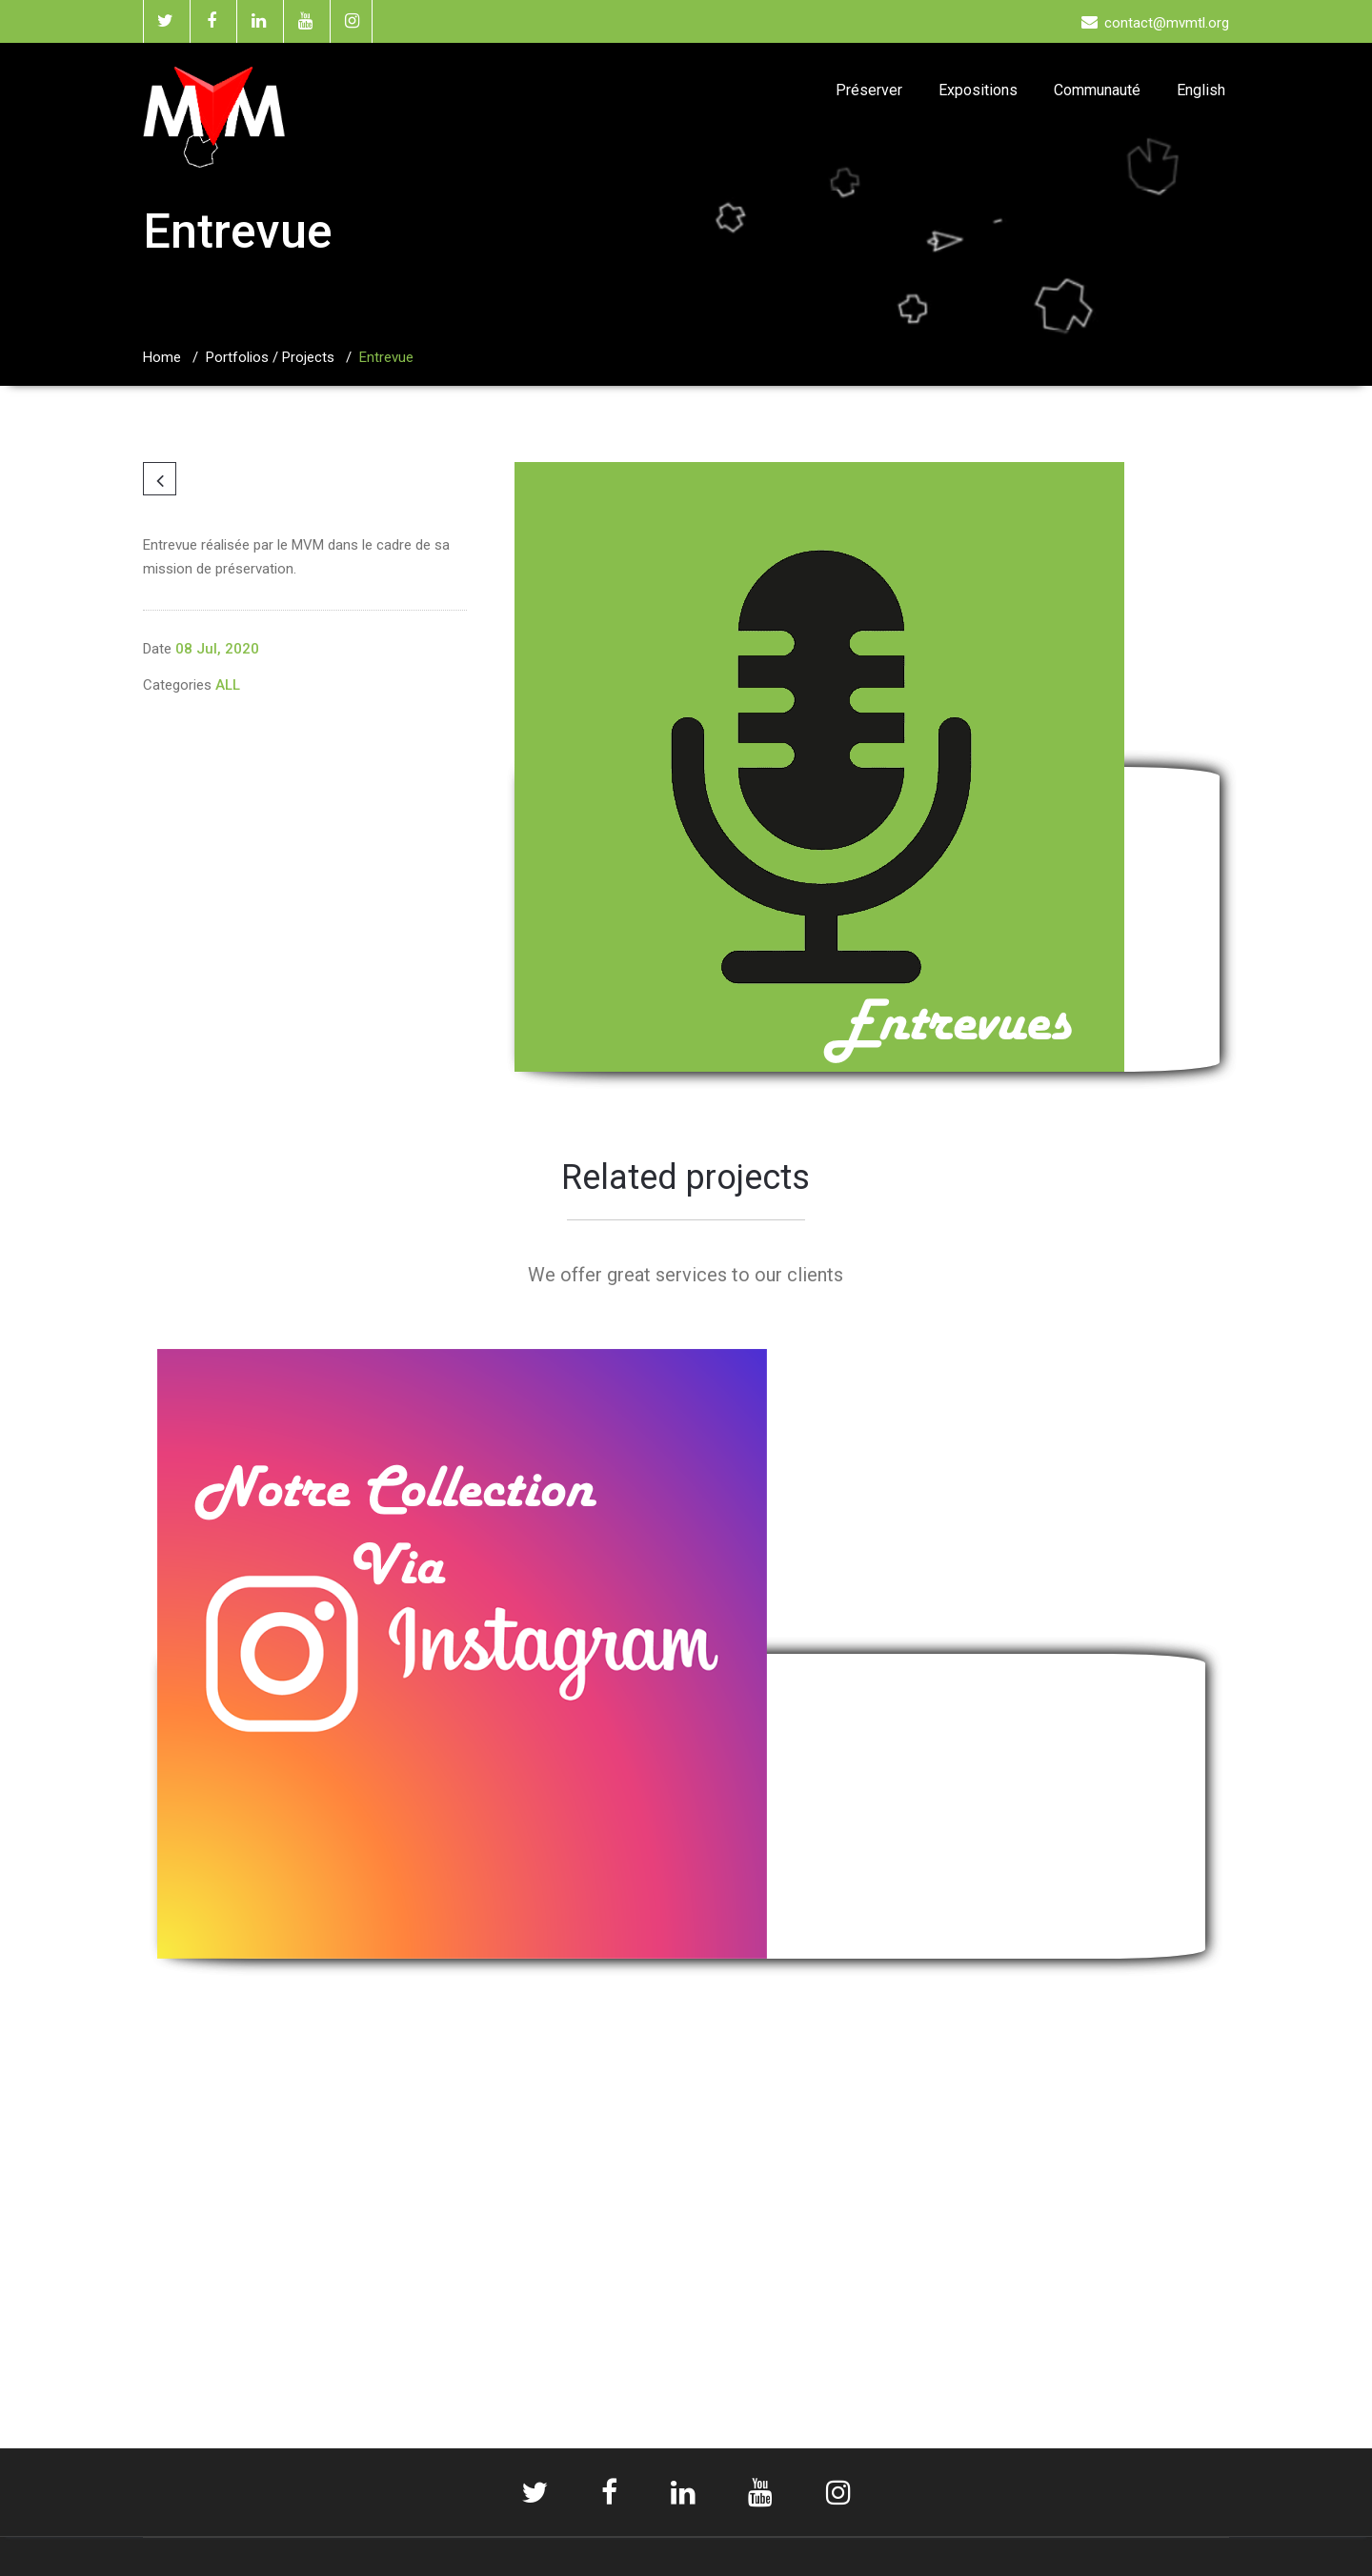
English (1201, 90)
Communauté (1097, 90)
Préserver (869, 90)
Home (162, 357)
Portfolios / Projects (270, 357)
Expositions (978, 90)
